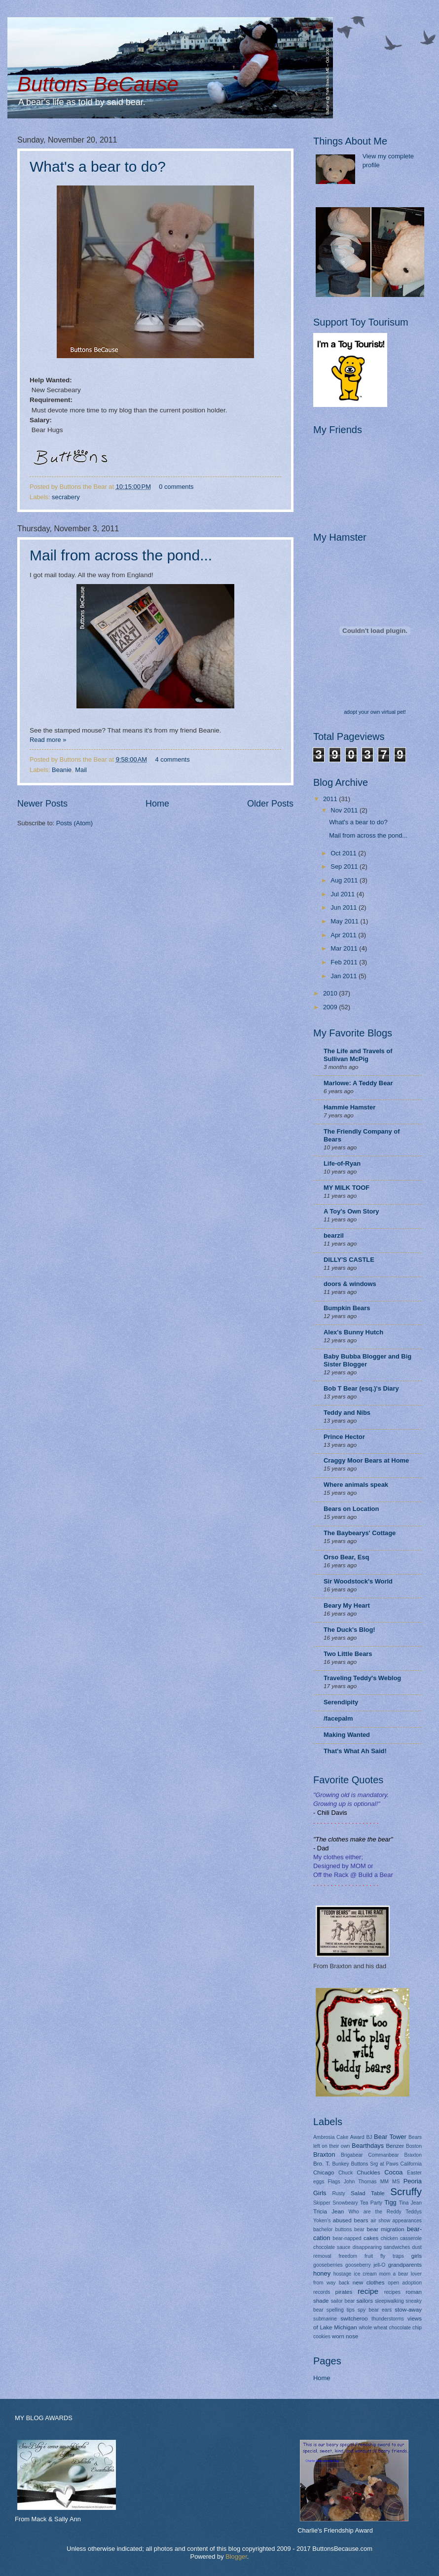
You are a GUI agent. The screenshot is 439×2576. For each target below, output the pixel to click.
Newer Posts (42, 804)
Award (357, 2137)
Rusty (338, 2193)
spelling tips (341, 2310)
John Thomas (360, 2181)
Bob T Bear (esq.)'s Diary (361, 1388)
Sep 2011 (345, 866)
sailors (365, 2301)
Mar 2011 (344, 948)
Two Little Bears (348, 1653)
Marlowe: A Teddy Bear (358, 1083)
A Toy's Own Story (351, 1211)
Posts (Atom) (74, 823)
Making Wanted (347, 1734)
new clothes (369, 2282)
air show (380, 2220)
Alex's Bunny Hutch (353, 1332)
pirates (344, 2292)
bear (359, 2229)
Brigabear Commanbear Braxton (381, 2155)
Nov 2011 (345, 810)
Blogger (236, 2556)
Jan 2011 (344, 976)
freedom (347, 2256)
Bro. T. (321, 2164)
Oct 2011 (344, 853)
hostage (342, 2274)
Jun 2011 (344, 907)
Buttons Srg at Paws (375, 2164)
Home (157, 804)
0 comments (176, 486)
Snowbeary (345, 2203)
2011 (331, 799)
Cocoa (393, 2172)
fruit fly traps (384, 2256)
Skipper (321, 2203)
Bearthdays (368, 2145)
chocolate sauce (332, 2247)
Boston (414, 2146)
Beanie (62, 769)
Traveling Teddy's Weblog (362, 1678)
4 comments (172, 759)
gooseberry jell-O (365, 2265)
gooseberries (328, 2265)
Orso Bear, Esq (346, 1557)
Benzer (395, 2146)
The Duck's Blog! (349, 1629)
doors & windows (350, 1284)
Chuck (345, 2172)
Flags (334, 2181)
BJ (369, 2137)
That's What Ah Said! (355, 1751)
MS (396, 2181)
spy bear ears (375, 2310)
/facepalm (338, 1718)
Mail (81, 769)
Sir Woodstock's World (358, 1581)
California (411, 2164)
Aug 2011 (345, 880)
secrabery (66, 497)
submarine (325, 2318)
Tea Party (371, 2203)
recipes (392, 2292)
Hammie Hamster (349, 1107)
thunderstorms (387, 2318)
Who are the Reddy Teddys (385, 2211)
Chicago (323, 2172)
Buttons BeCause (98, 84)
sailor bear (342, 2301)
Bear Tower (390, 2136)
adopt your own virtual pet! (375, 712)
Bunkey (340, 2164)
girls (416, 2256)
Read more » (48, 739)
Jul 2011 (343, 894)
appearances (407, 2220)
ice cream (365, 2274)
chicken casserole (401, 2238)
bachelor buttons (332, 2229)
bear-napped (346, 2238)
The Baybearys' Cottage (360, 1533)
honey (321, 2273)
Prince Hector (344, 1436)
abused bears (350, 2220)
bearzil (334, 1235)
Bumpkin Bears (347, 1308)
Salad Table (368, 2193)
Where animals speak (356, 1484)
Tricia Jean (328, 2211)
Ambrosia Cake (330, 2137)
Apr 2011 (344, 935)
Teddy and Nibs (347, 1412)
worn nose (345, 2336)
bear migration (385, 2229)
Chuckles (368, 2172)
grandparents (405, 2265)
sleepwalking (389, 2301)
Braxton (324, 2154)
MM (384, 2181)
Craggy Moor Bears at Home (366, 1460)
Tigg (390, 2202)
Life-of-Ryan (342, 1163)
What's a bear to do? (98, 166)
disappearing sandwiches (381, 2247)
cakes (371, 2238)
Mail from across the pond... (121, 555)
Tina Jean (410, 2203)
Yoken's (321, 2220)
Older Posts (270, 804)
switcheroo (353, 2318)
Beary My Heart (347, 1605)
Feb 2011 (344, 962)
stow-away (408, 2310)
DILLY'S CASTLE (349, 1259)
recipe (368, 2291)
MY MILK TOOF (346, 1187)
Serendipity (341, 1702)
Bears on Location (351, 1508)
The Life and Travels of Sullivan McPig (358, 1055)
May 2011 (345, 921)
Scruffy (406, 2191)
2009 (331, 1007)
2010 (331, 993)
